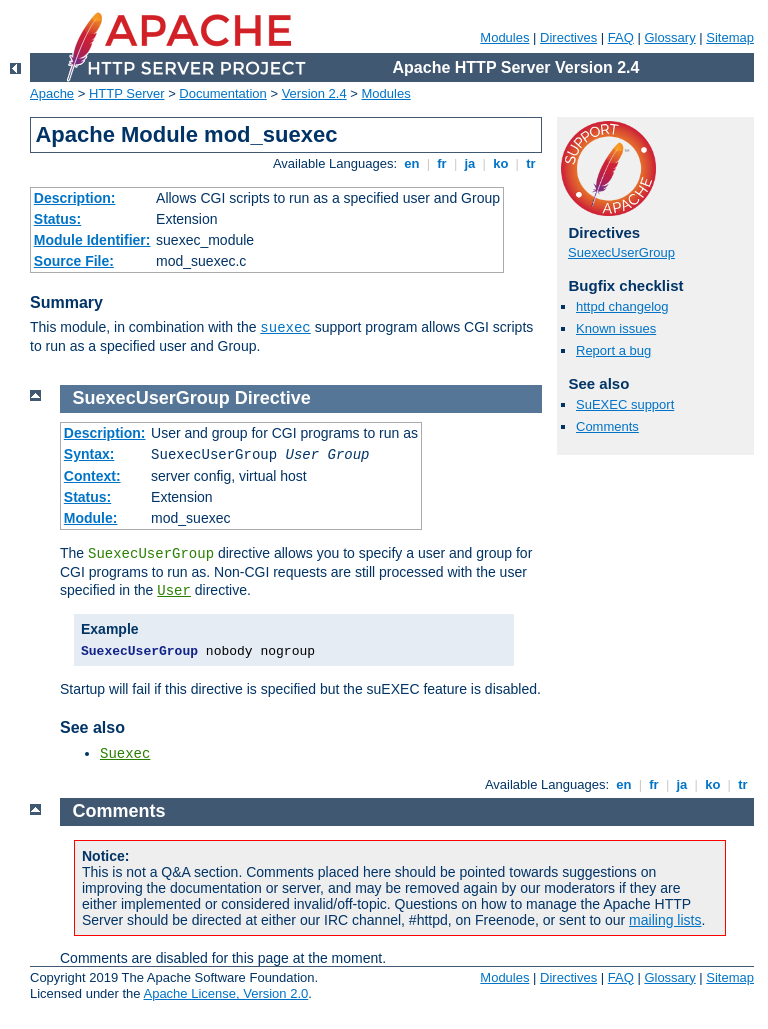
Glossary (669, 37)
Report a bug (613, 350)
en (412, 163)
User (174, 591)
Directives (568, 37)
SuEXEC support (625, 404)
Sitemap (730, 37)
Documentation (222, 93)
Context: (92, 476)
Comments (607, 426)
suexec (285, 328)
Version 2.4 (314, 93)
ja (470, 163)
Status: (57, 219)
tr (531, 163)
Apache (52, 93)
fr (442, 163)
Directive (273, 398)
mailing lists (665, 920)
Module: (91, 518)
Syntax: (89, 454)
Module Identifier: (92, 240)
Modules (504, 37)
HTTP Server (127, 93)
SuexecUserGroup (621, 252)
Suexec (125, 754)
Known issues (616, 328)
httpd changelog (622, 306)
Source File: (74, 261)
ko (501, 163)
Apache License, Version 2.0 (225, 993)
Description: (75, 198)
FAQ (621, 37)
